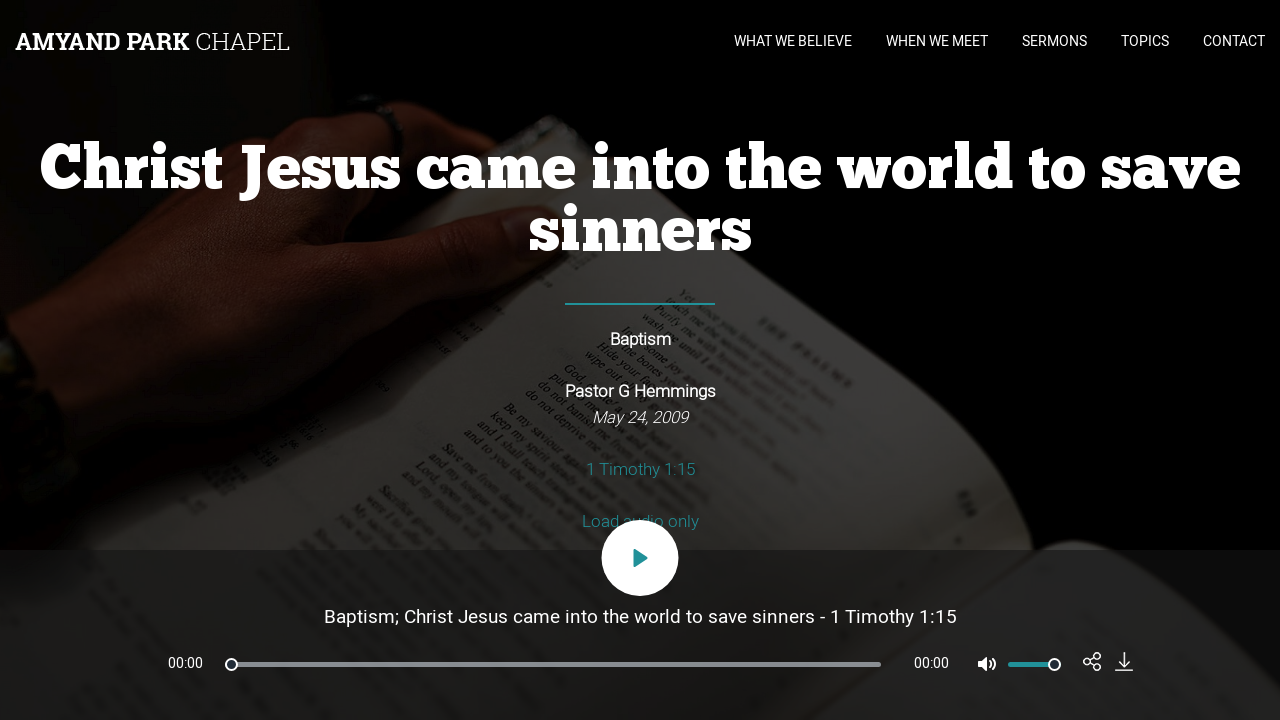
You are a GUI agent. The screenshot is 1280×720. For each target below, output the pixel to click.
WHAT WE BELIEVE (793, 41)
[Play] (640, 558)
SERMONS (1054, 41)
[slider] (553, 664)
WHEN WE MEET (937, 41)
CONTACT (1234, 41)
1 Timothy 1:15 (640, 470)
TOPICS (1145, 41)
